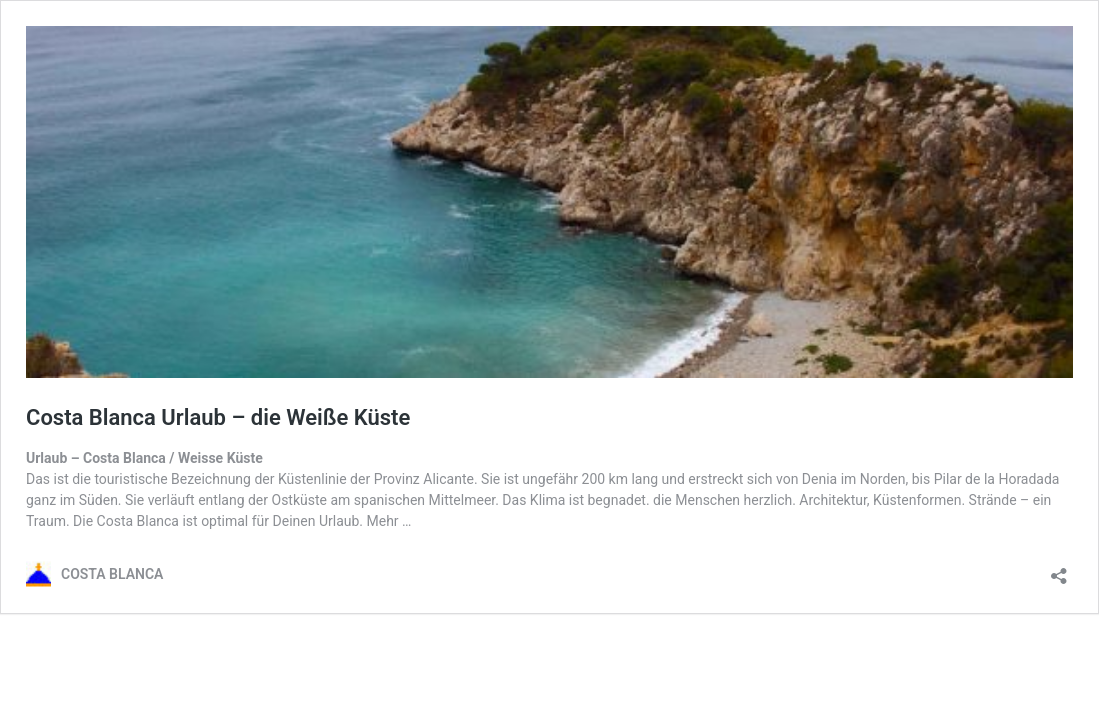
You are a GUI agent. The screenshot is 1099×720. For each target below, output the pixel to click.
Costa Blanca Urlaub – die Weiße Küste (218, 417)
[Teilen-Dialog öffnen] (1059, 569)
